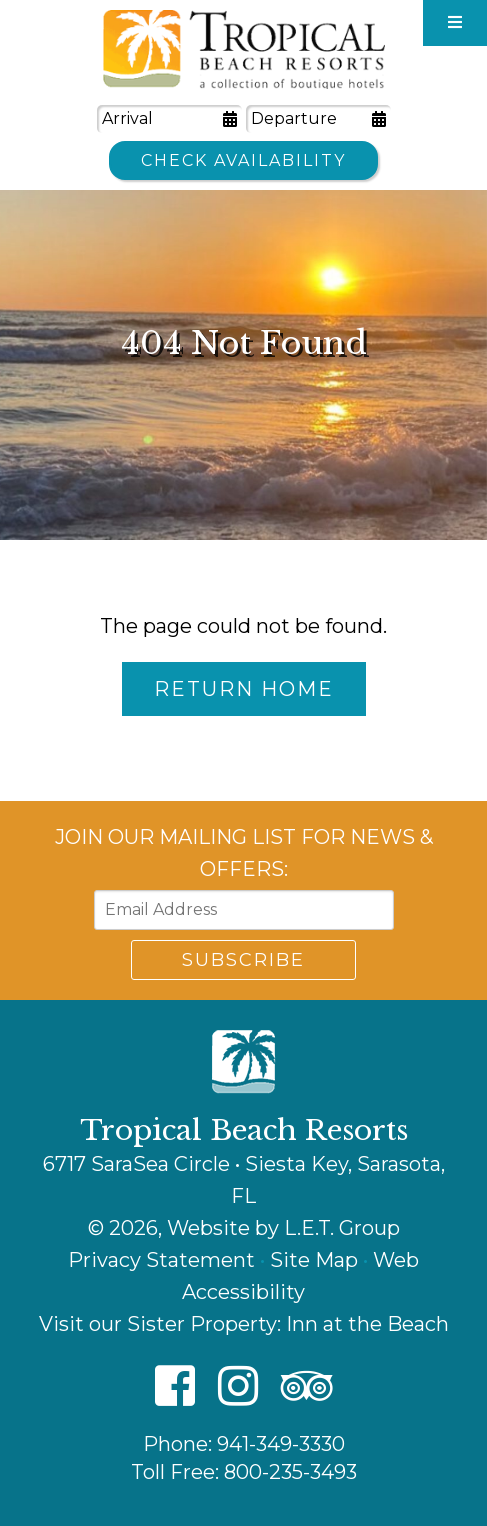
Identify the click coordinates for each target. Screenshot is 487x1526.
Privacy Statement (161, 1260)
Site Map (314, 1260)
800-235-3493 (290, 1472)
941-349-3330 (281, 1444)
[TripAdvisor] (307, 1387)
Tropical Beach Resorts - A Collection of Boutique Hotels (244, 49)
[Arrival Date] (169, 119)
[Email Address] (244, 910)
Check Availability (243, 160)
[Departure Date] (318, 119)
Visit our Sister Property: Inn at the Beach (244, 1324)
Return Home (244, 689)
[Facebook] (175, 1387)
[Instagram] (238, 1387)
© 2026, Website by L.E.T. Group (244, 1228)
